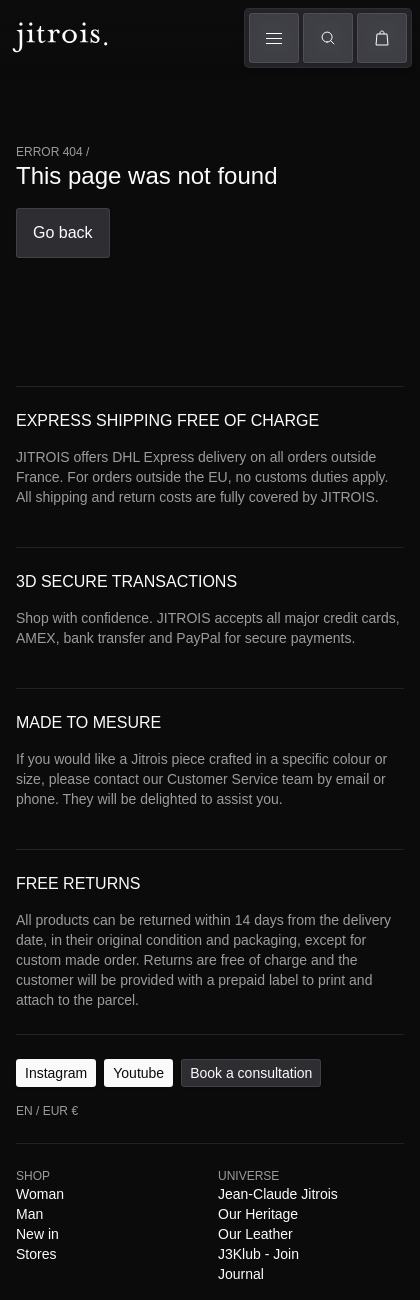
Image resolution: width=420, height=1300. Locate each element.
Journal (240, 1254)
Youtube (135, 1053)
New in (36, 1214)
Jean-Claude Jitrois (276, 1174)
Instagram (54, 1053)
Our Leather (254, 1214)
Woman (38, 1174)
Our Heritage (257, 1194)
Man (29, 1194)
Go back (61, 232)
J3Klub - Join (257, 1234)
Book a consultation (244, 1053)
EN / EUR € (46, 1091)
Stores (36, 1234)
